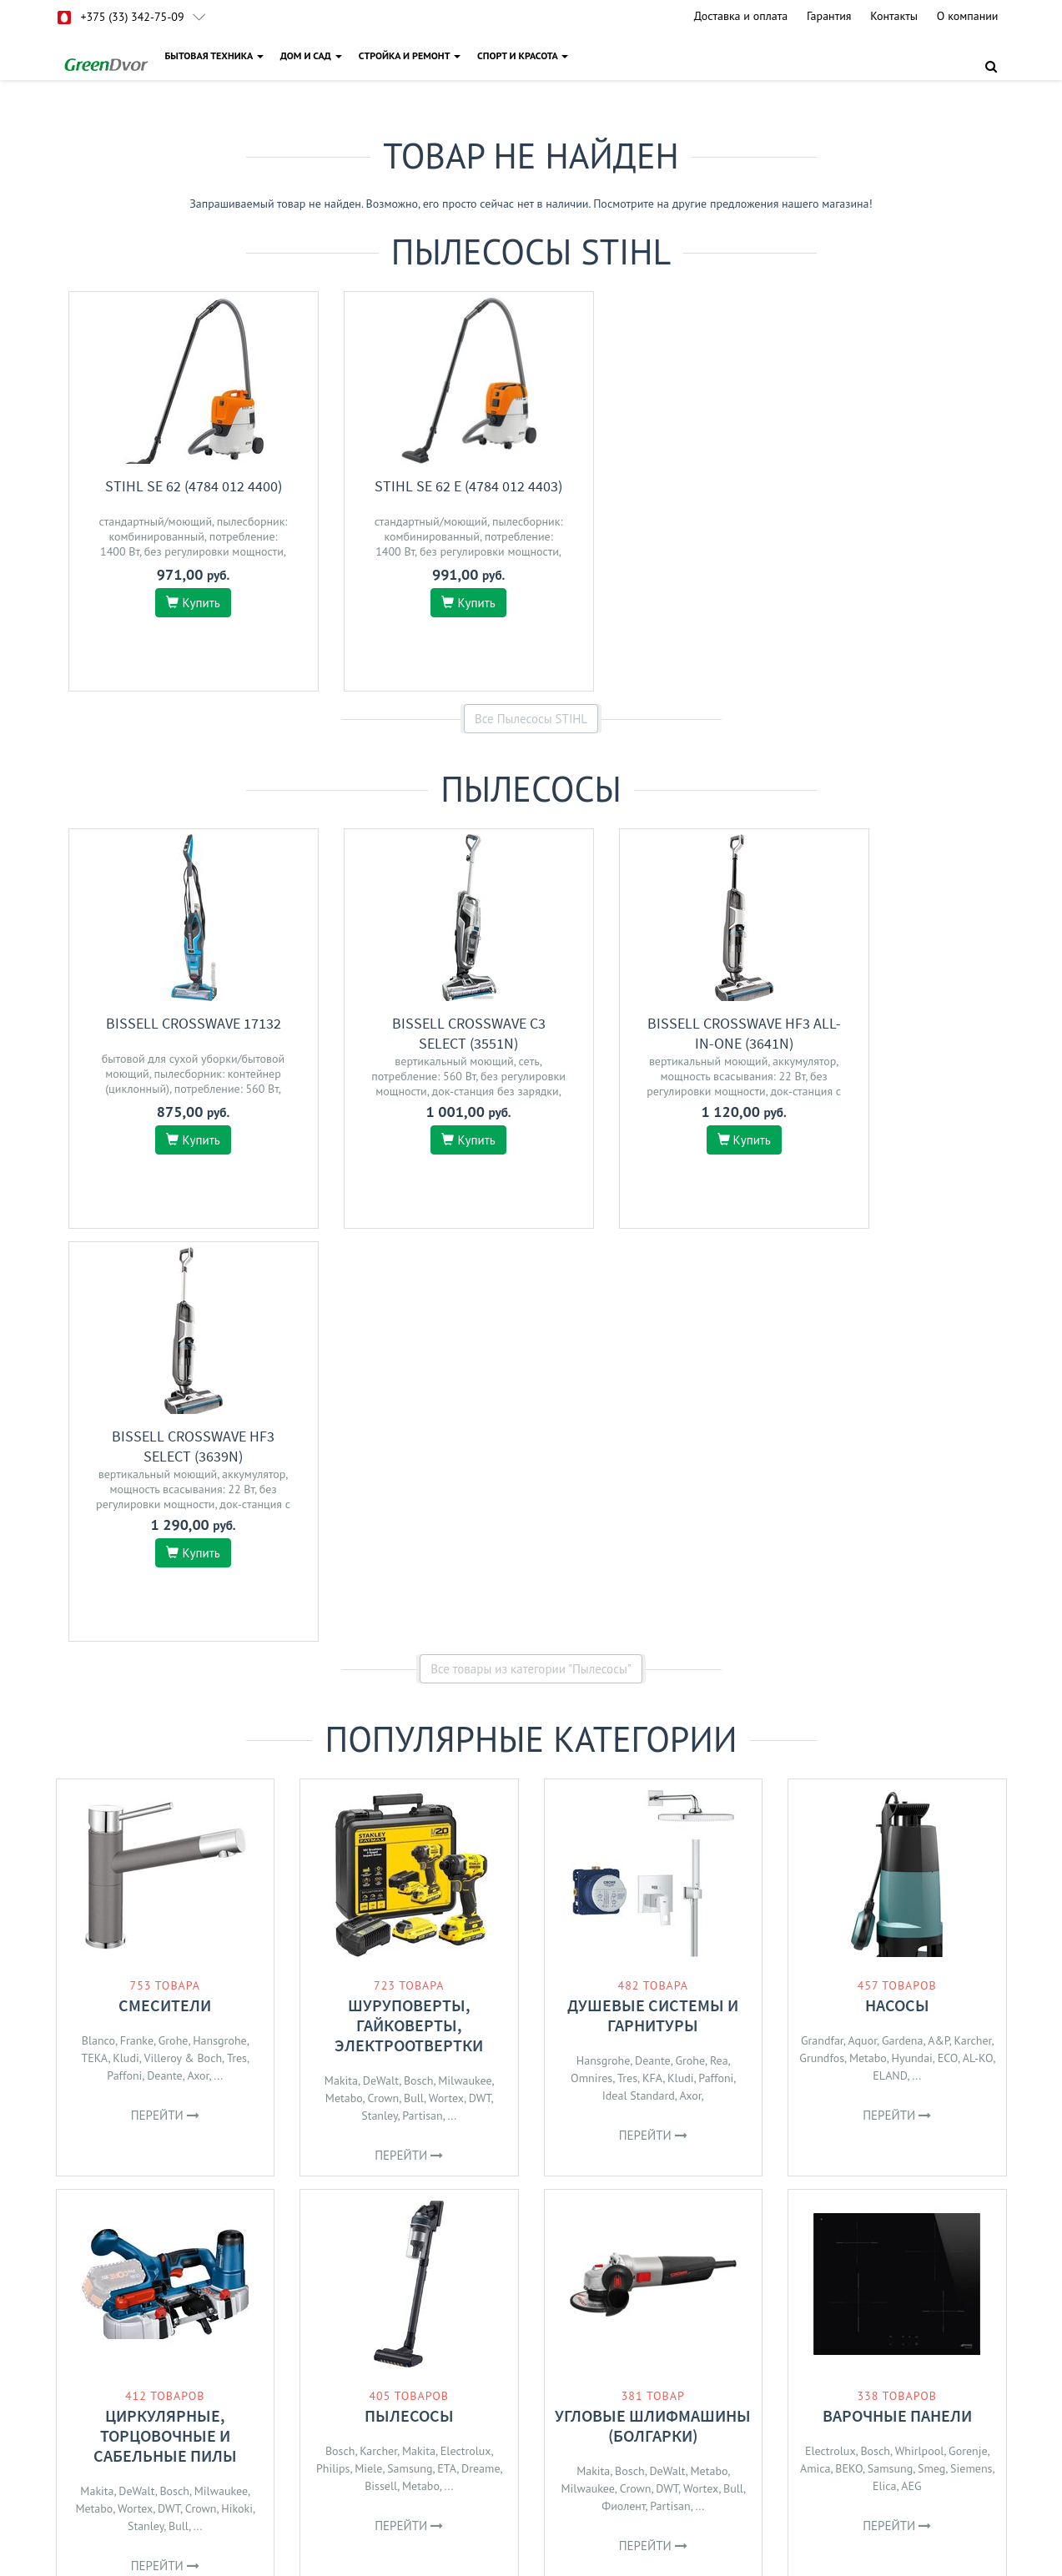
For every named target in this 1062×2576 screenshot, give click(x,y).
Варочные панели (897, 2002)
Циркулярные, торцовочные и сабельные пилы (165, 2022)
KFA (652, 1665)
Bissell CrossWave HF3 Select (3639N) (909, 1033)
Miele (368, 2055)
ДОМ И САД (311, 55)
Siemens (971, 2055)
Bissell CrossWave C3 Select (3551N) (421, 1033)
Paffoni (124, 1662)
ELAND (890, 1662)
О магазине (408, 2417)
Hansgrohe (219, 1627)
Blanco (98, 1627)
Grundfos (821, 1645)
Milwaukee (464, 1667)
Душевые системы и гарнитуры (652, 1602)
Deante (165, 1662)
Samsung (409, 2055)
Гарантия (829, 15)
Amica (815, 2055)
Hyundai (911, 1645)
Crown (383, 1685)
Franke (137, 1627)
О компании (968, 15)
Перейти (165, 1702)
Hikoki (237, 2095)
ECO (948, 1645)
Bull (414, 1685)
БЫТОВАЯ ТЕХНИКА (214, 55)
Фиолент (623, 2093)
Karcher (973, 1627)
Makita (341, 1667)
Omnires (591, 1665)
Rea (719, 1647)
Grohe (174, 1627)
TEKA (94, 1645)
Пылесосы (409, 2002)
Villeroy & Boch (182, 1645)
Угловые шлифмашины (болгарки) (653, 2012)
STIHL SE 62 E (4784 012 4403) (422, 486)
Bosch (419, 1667)
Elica (885, 2072)
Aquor (863, 1627)
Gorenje (968, 2037)
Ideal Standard (638, 1682)
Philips (333, 2055)
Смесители (164, 1592)
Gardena (903, 1627)
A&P (938, 1627)
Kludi (125, 1645)
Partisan (422, 1702)
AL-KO (978, 1645)
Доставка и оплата (741, 15)
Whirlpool (919, 2037)
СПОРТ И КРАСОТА (522, 55)
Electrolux (465, 2037)
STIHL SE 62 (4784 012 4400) (177, 486)
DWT (480, 1685)
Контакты (894, 15)
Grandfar (822, 1627)
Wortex (446, 1685)
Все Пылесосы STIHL (531, 719)
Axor (198, 1662)
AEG (911, 2072)
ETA (446, 2055)
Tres (237, 1645)
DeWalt (381, 1667)
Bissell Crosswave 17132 (177, 1023)
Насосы (897, 1592)
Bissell (381, 2072)
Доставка (403, 2395)
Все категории (531, 2226)
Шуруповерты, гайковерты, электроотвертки (409, 1612)
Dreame (480, 2055)
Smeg (931, 2055)
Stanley (379, 1702)
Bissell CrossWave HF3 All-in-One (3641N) (666, 1033)
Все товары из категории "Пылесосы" (531, 1256)
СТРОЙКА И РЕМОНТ (410, 55)
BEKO (849, 2055)
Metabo (344, 1685)
